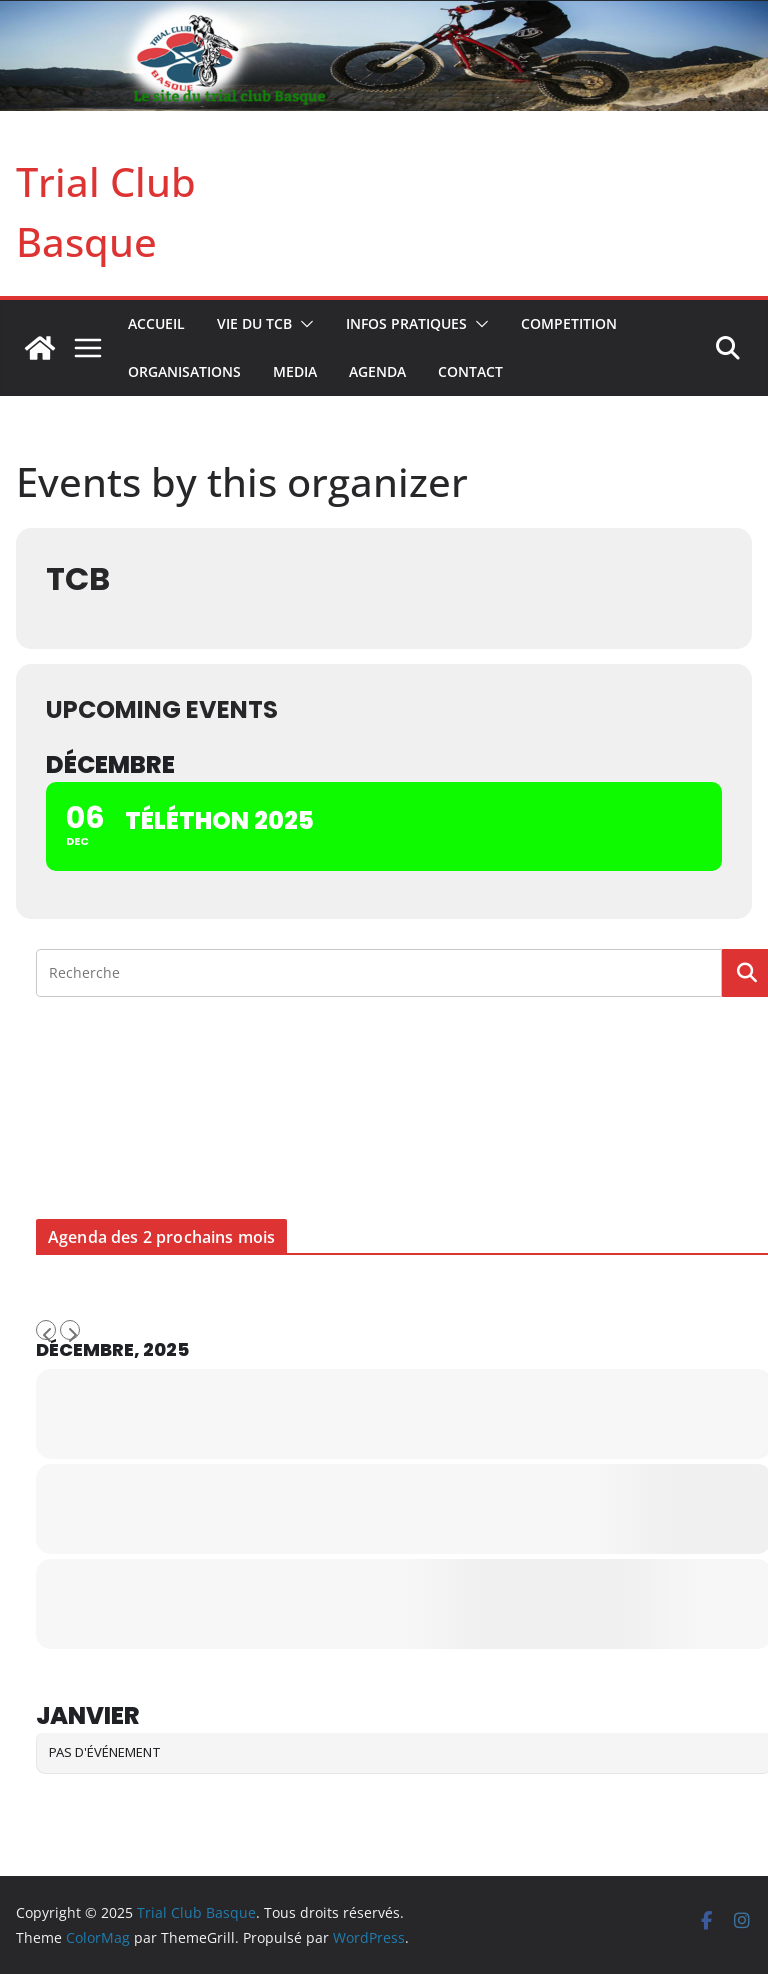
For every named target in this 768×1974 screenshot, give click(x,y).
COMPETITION (569, 323)
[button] (303, 324)
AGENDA (377, 371)
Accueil (156, 323)
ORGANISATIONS (184, 371)
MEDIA (295, 371)
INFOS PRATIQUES (406, 323)
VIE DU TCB (254, 323)
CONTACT (470, 371)
